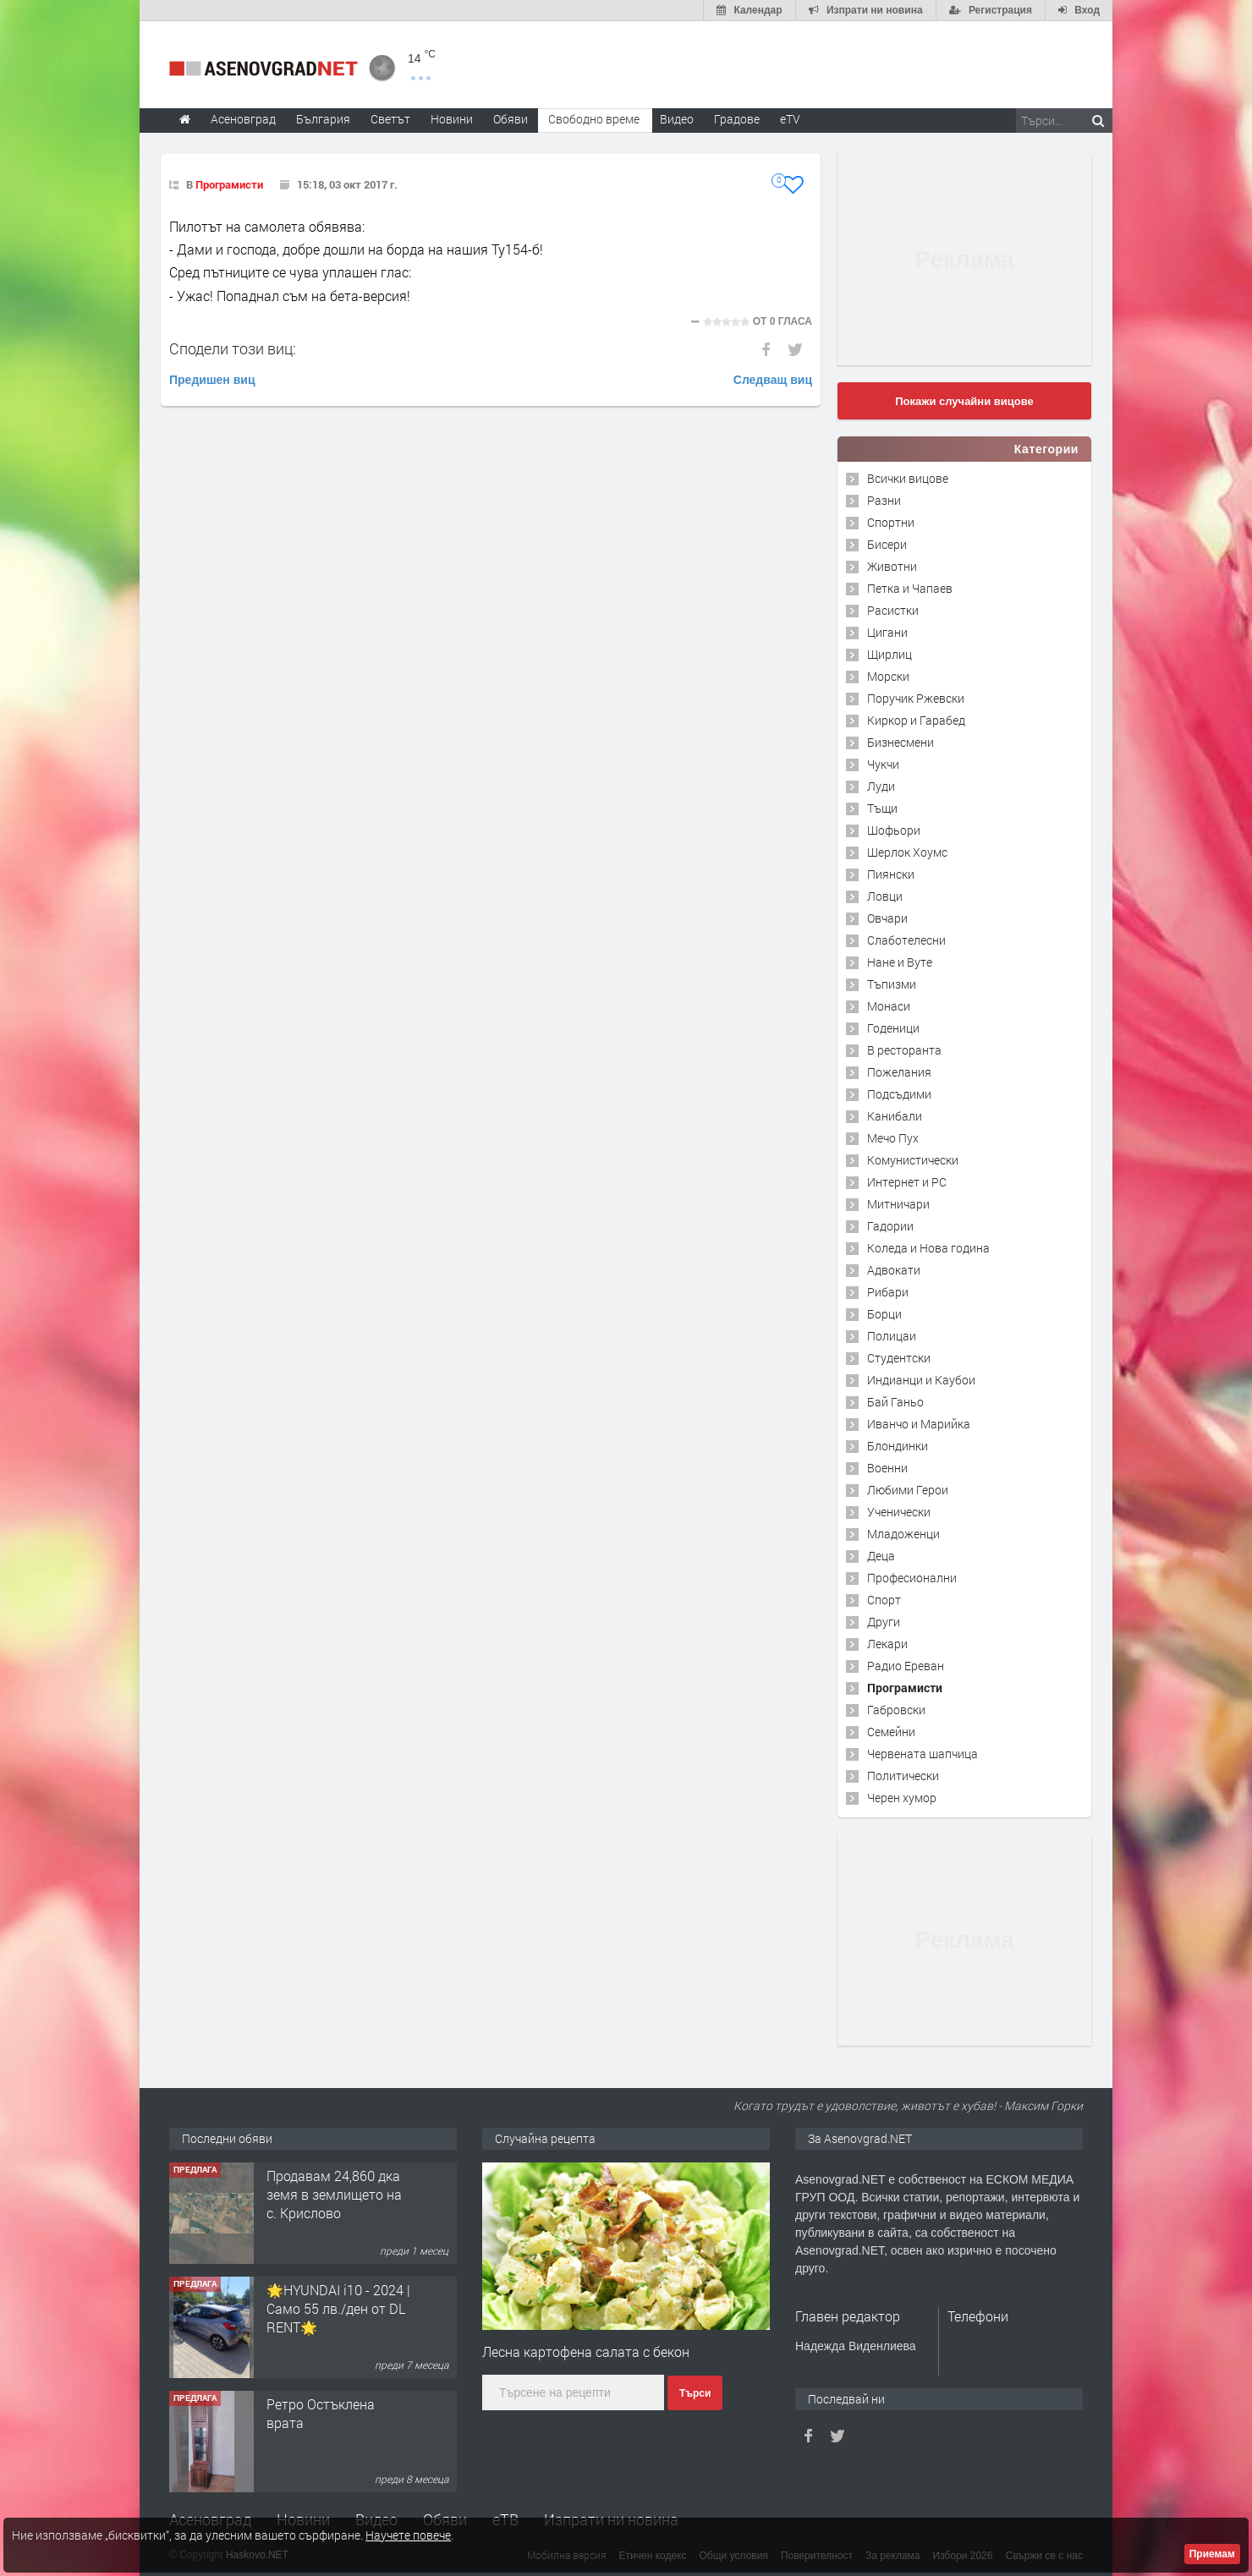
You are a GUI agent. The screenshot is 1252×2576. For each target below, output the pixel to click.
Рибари (888, 1292)
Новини (452, 119)
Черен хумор (901, 1797)
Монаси (888, 1006)
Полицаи (891, 1336)
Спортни (890, 522)
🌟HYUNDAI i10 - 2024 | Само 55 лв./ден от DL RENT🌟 (338, 2309)
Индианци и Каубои (921, 1380)
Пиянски (890, 874)
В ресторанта (904, 1050)
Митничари (898, 1204)
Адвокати (893, 1270)
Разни (884, 500)
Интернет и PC (907, 1182)
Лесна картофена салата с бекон (585, 2351)
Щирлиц (889, 654)
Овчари (887, 918)
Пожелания (899, 1072)
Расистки (893, 610)
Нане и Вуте (899, 962)
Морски (888, 676)
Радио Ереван (905, 1666)
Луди (881, 786)
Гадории (890, 1226)
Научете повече (408, 2535)
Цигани (887, 632)
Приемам (1212, 2554)
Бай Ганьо (895, 1402)
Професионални (912, 1578)
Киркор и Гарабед (916, 720)
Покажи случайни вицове (964, 401)
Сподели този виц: (232, 348)
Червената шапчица (922, 1754)
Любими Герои (907, 1490)
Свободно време (594, 119)
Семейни (891, 1732)
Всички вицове (907, 478)
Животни (892, 566)
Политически (903, 1776)
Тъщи (882, 808)
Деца (881, 1556)
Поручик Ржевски (915, 698)
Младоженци (903, 1534)
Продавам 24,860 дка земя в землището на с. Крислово (334, 2194)
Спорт (884, 1600)
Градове (737, 119)
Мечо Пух (893, 1138)
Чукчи (883, 764)
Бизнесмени (900, 742)
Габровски (896, 1710)
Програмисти (229, 184)
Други (883, 1622)
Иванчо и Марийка (918, 1424)
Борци (884, 1314)
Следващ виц (772, 379)
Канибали (894, 1116)
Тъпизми (891, 984)
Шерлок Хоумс (907, 852)
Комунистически (912, 1160)
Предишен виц (212, 379)
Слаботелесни (906, 940)
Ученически (899, 1512)
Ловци (885, 896)
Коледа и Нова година (928, 1248)
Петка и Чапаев (910, 588)
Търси (695, 2393)
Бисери (887, 544)
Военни (887, 1468)
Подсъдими (899, 1094)
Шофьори (893, 830)
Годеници (893, 1028)
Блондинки (897, 1446)
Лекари (887, 1644)
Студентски (899, 1358)
